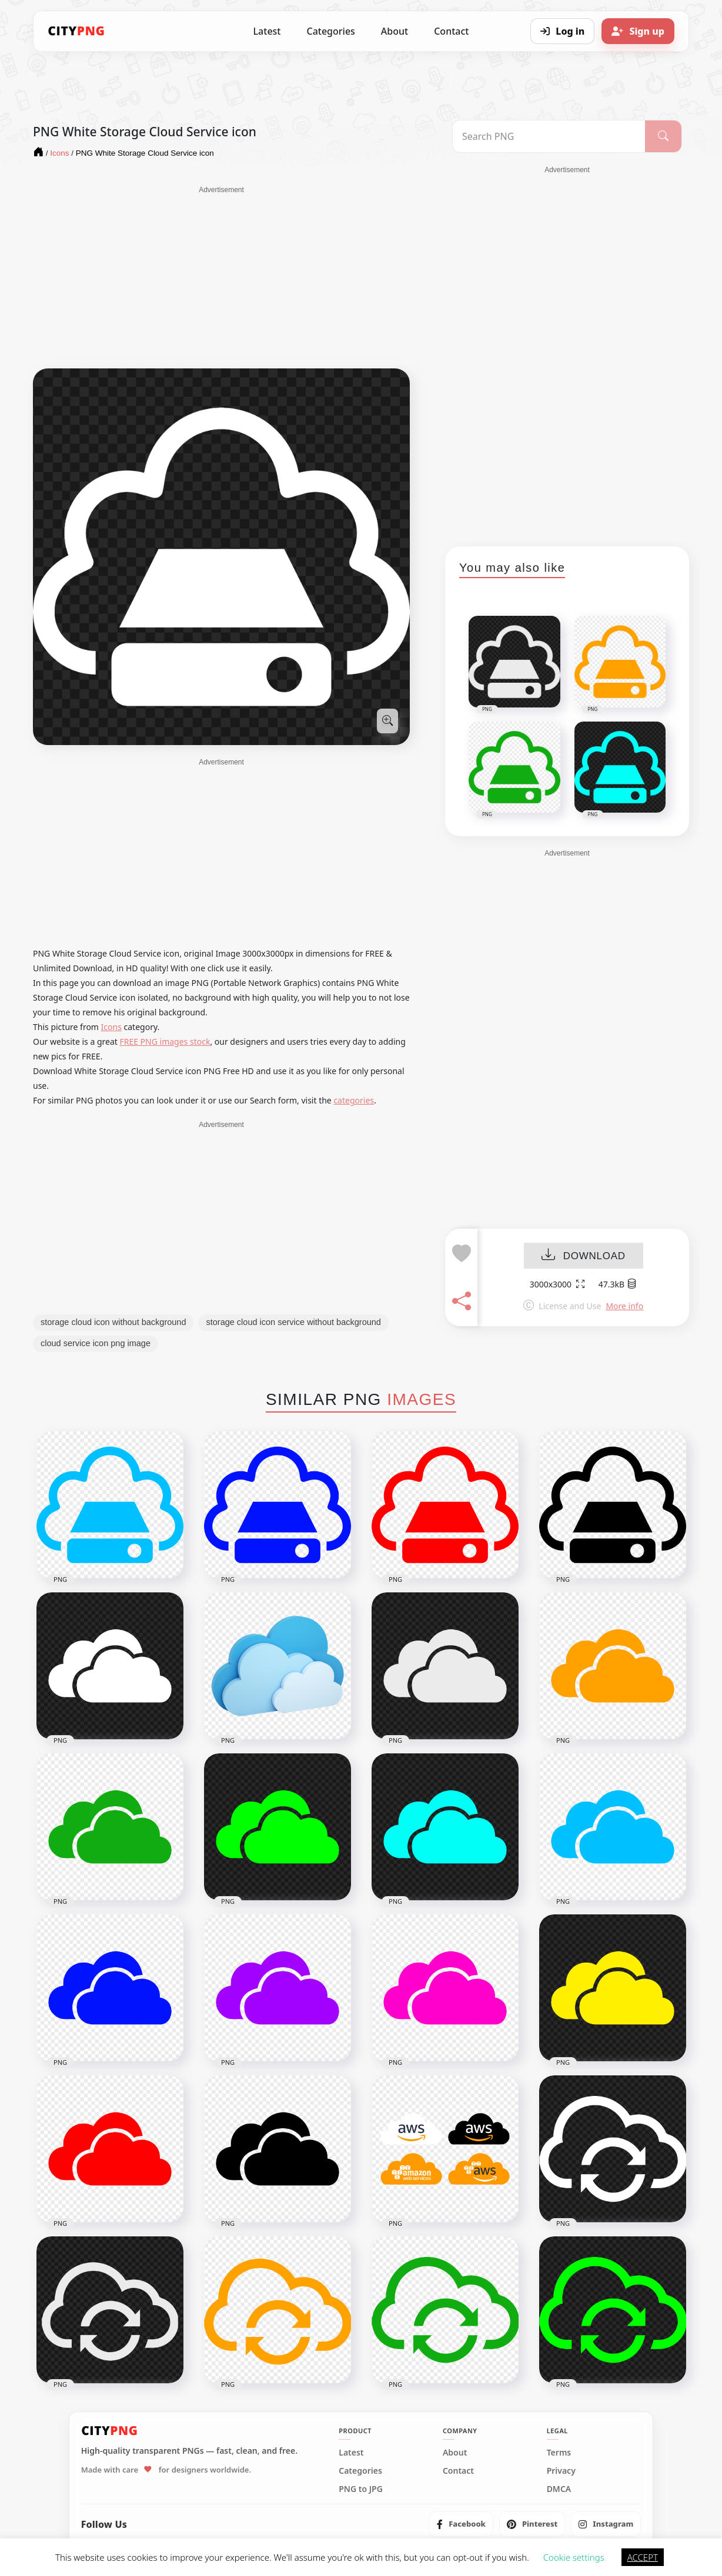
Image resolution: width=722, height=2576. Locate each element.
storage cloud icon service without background (293, 1322)
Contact (451, 31)
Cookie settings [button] (573, 2557)
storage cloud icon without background (113, 1322)
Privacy (561, 2471)
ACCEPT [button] (642, 2557)
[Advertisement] (221, 277)
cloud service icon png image (96, 1343)
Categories (330, 31)
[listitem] (461, 2524)
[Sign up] (637, 31)
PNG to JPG (361, 2489)
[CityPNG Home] (76, 31)
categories (353, 1100)
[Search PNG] (549, 136)
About (394, 31)
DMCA (559, 2489)
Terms (559, 2452)
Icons (111, 1026)
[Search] (663, 136)
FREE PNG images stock (164, 1041)
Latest (267, 31)
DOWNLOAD (584, 1256)
